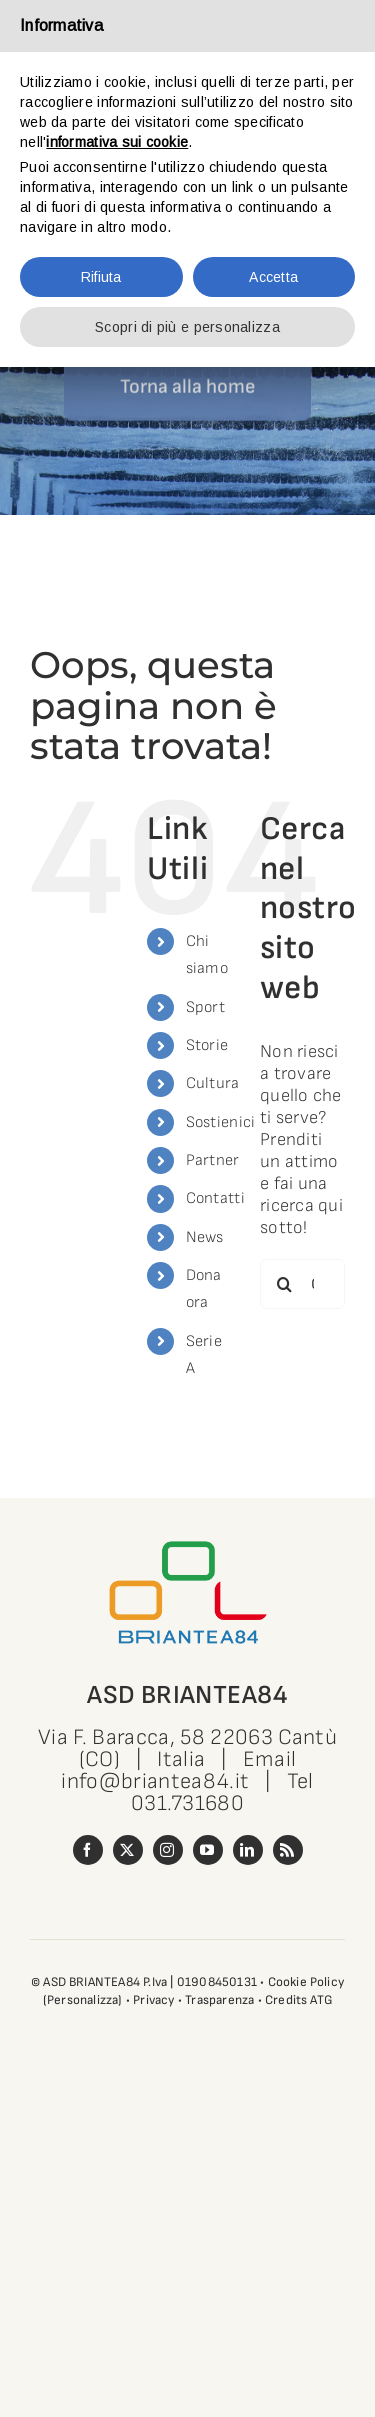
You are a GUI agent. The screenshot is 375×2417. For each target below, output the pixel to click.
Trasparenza (219, 2000)
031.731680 (187, 1803)
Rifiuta (101, 277)
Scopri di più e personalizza (187, 327)
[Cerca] (285, 1284)
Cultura (213, 1083)
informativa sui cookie (117, 142)
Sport (205, 1007)
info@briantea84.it (155, 1781)
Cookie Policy (306, 1982)
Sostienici (221, 1122)
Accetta (273, 277)
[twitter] (128, 1850)
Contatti (215, 1198)
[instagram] (168, 1850)
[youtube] (208, 1850)
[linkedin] (248, 1850)
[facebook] (88, 1850)
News (205, 1237)
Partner (213, 1160)
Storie (207, 1045)
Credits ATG (298, 2000)
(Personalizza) (83, 2000)
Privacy (153, 2000)
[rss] (288, 1850)
